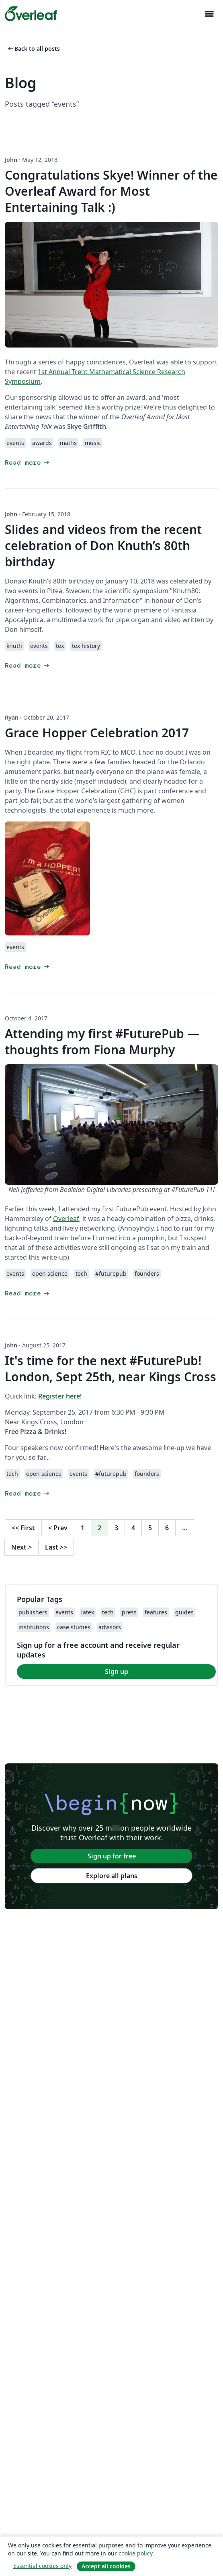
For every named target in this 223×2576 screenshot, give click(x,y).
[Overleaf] (31, 13)
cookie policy (135, 2553)
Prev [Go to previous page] (58, 1527)
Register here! (60, 1396)
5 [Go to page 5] (150, 1527)
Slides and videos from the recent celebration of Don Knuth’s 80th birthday (103, 545)
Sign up (116, 1671)
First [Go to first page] (23, 1527)
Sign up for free (112, 1856)
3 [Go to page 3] (116, 1527)
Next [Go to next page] (21, 1547)
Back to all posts (33, 48)
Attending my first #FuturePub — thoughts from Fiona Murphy (102, 1041)
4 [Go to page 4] (133, 1527)
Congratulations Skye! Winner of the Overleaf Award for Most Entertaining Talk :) (111, 191)
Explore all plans (111, 1875)
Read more (28, 462)
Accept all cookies (106, 2566)
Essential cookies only (42, 2566)
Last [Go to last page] (56, 1547)
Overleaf (66, 1218)
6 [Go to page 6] (167, 1527)
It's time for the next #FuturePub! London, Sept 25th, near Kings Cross (110, 1368)
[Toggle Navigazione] (209, 14)
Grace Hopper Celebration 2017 (97, 732)
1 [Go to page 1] (82, 1527)
